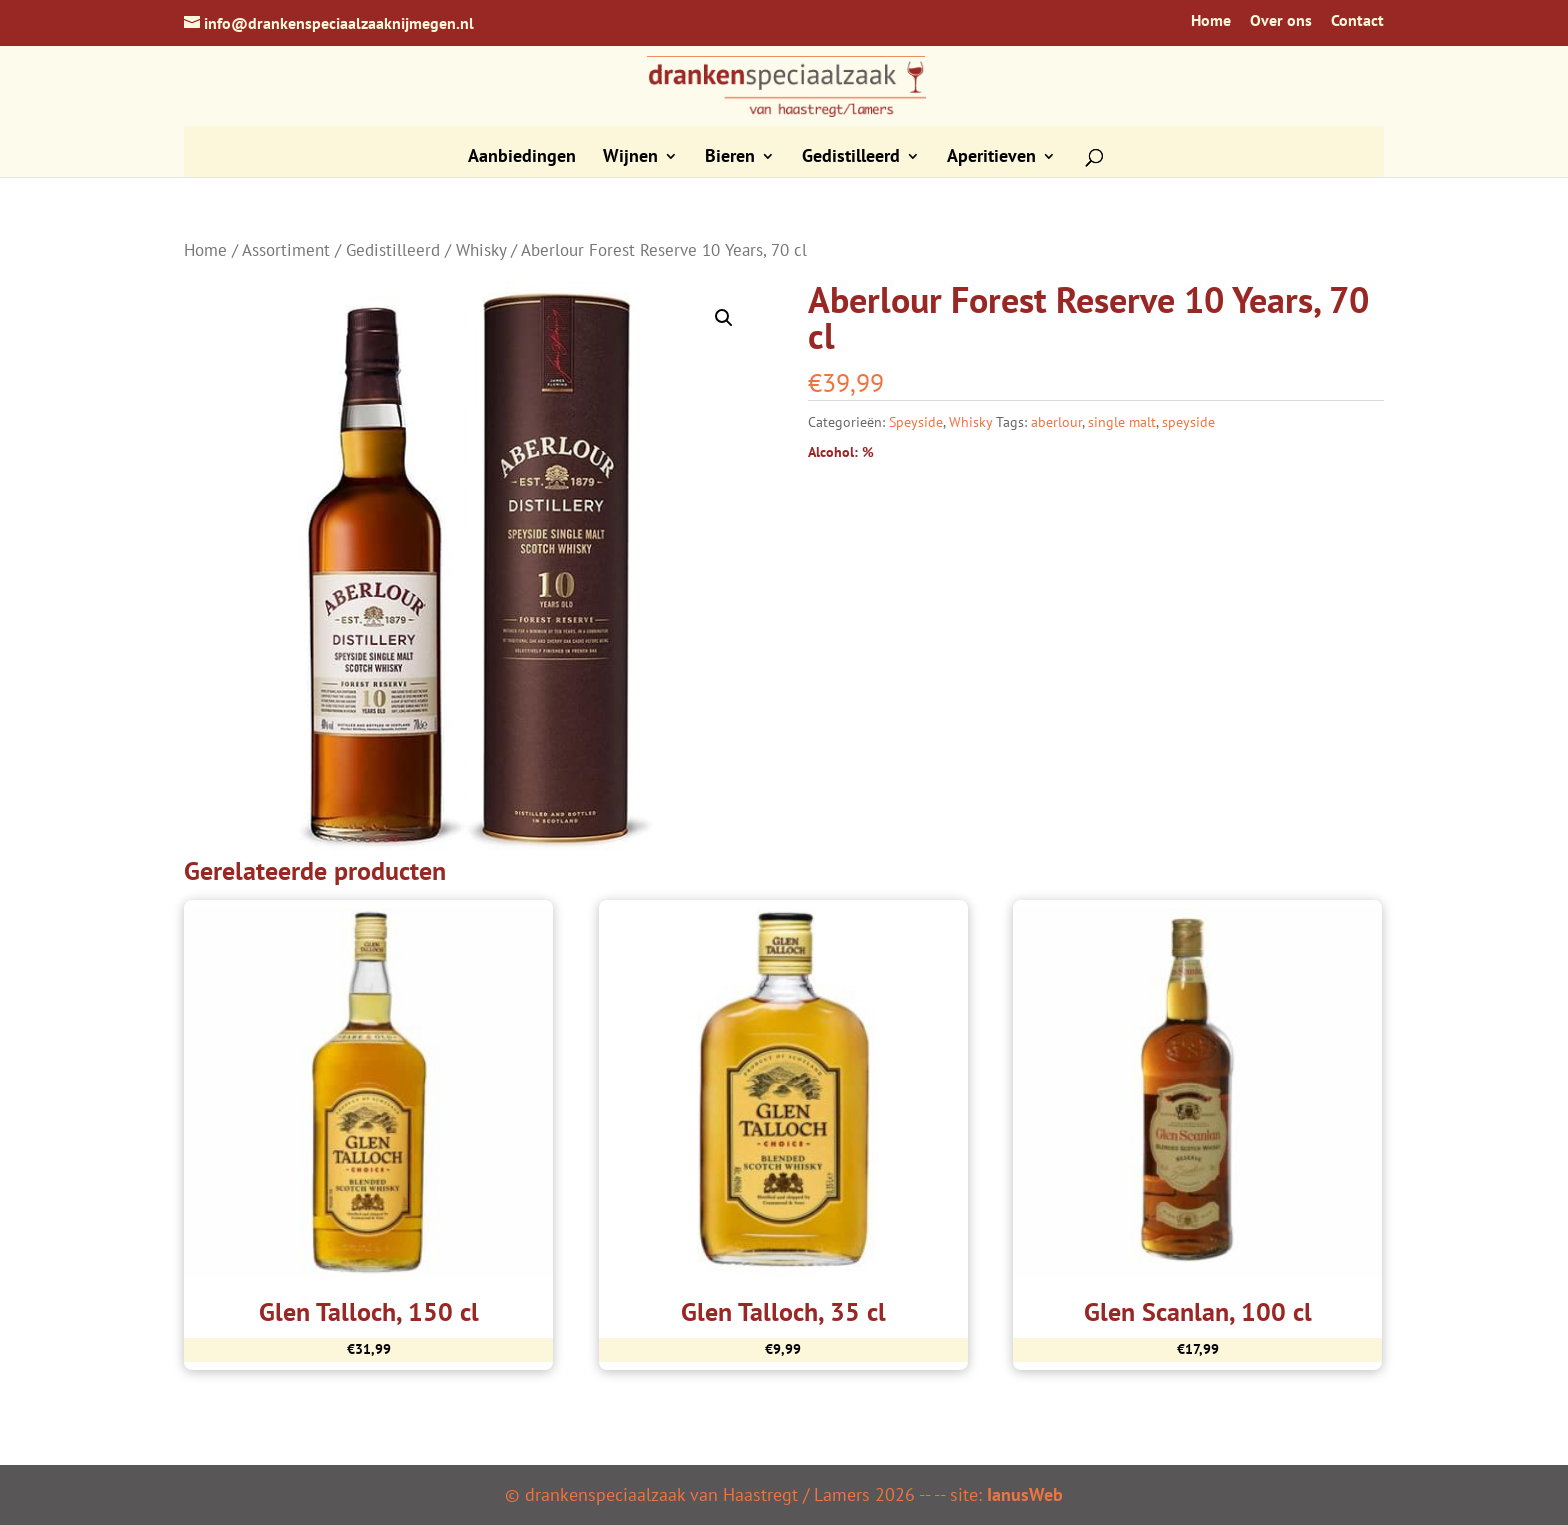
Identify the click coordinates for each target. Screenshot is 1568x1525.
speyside (1188, 422)
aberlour (1056, 422)
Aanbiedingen (522, 158)
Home (1211, 21)
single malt (1122, 422)
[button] (724, 318)
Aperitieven (991, 158)
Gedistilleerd (851, 158)
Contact (1357, 21)
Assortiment (286, 250)
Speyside (916, 422)
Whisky (481, 250)
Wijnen (630, 158)
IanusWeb (1025, 1494)
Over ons (1281, 21)
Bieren (730, 158)
